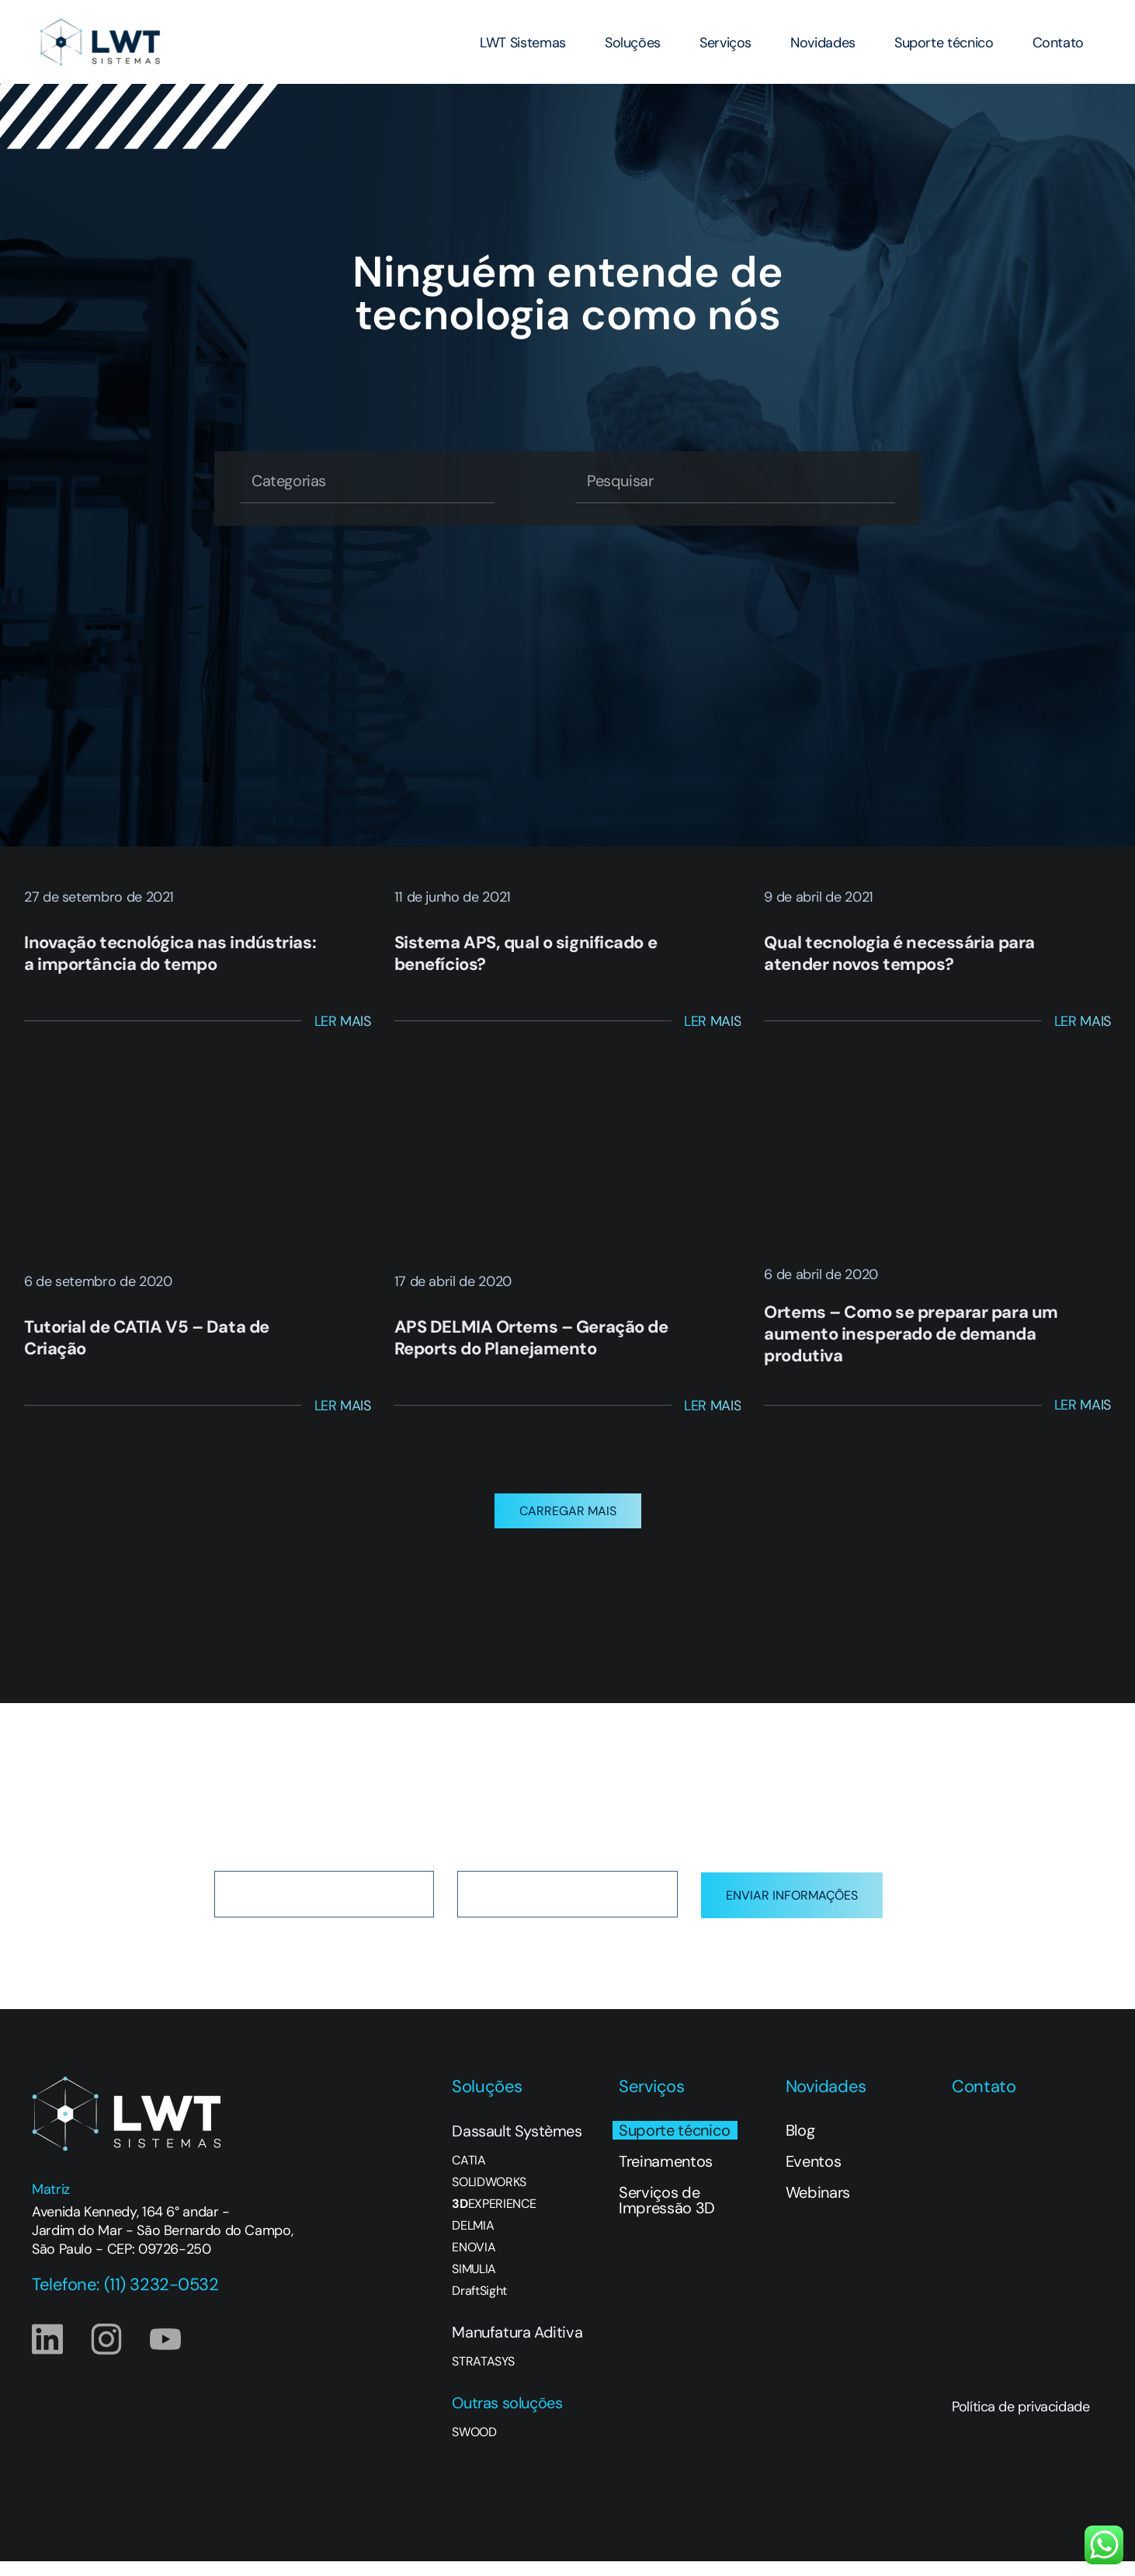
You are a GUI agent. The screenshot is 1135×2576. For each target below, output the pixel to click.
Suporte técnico (944, 42)
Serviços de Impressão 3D (667, 2215)
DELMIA (473, 2240)
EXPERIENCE (494, 2219)
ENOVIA (473, 2262)
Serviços (725, 42)
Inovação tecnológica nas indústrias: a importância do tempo (170, 953)
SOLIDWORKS (489, 2197)
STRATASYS (483, 2376)
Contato (1058, 42)
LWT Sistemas (523, 42)
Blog (800, 2145)
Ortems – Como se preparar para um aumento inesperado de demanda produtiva (910, 1334)
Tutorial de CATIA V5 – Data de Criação (146, 1338)
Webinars (818, 2207)
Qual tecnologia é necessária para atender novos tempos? (899, 953)
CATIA (468, 2175)
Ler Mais (342, 1021)
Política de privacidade (1020, 2421)
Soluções (633, 42)
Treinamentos (666, 2176)
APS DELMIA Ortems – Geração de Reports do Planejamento (531, 1338)
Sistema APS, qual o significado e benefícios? (525, 953)
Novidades (823, 42)
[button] (568, 1525)
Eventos (814, 2176)
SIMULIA (474, 2284)
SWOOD (474, 2447)
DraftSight (479, 2306)
